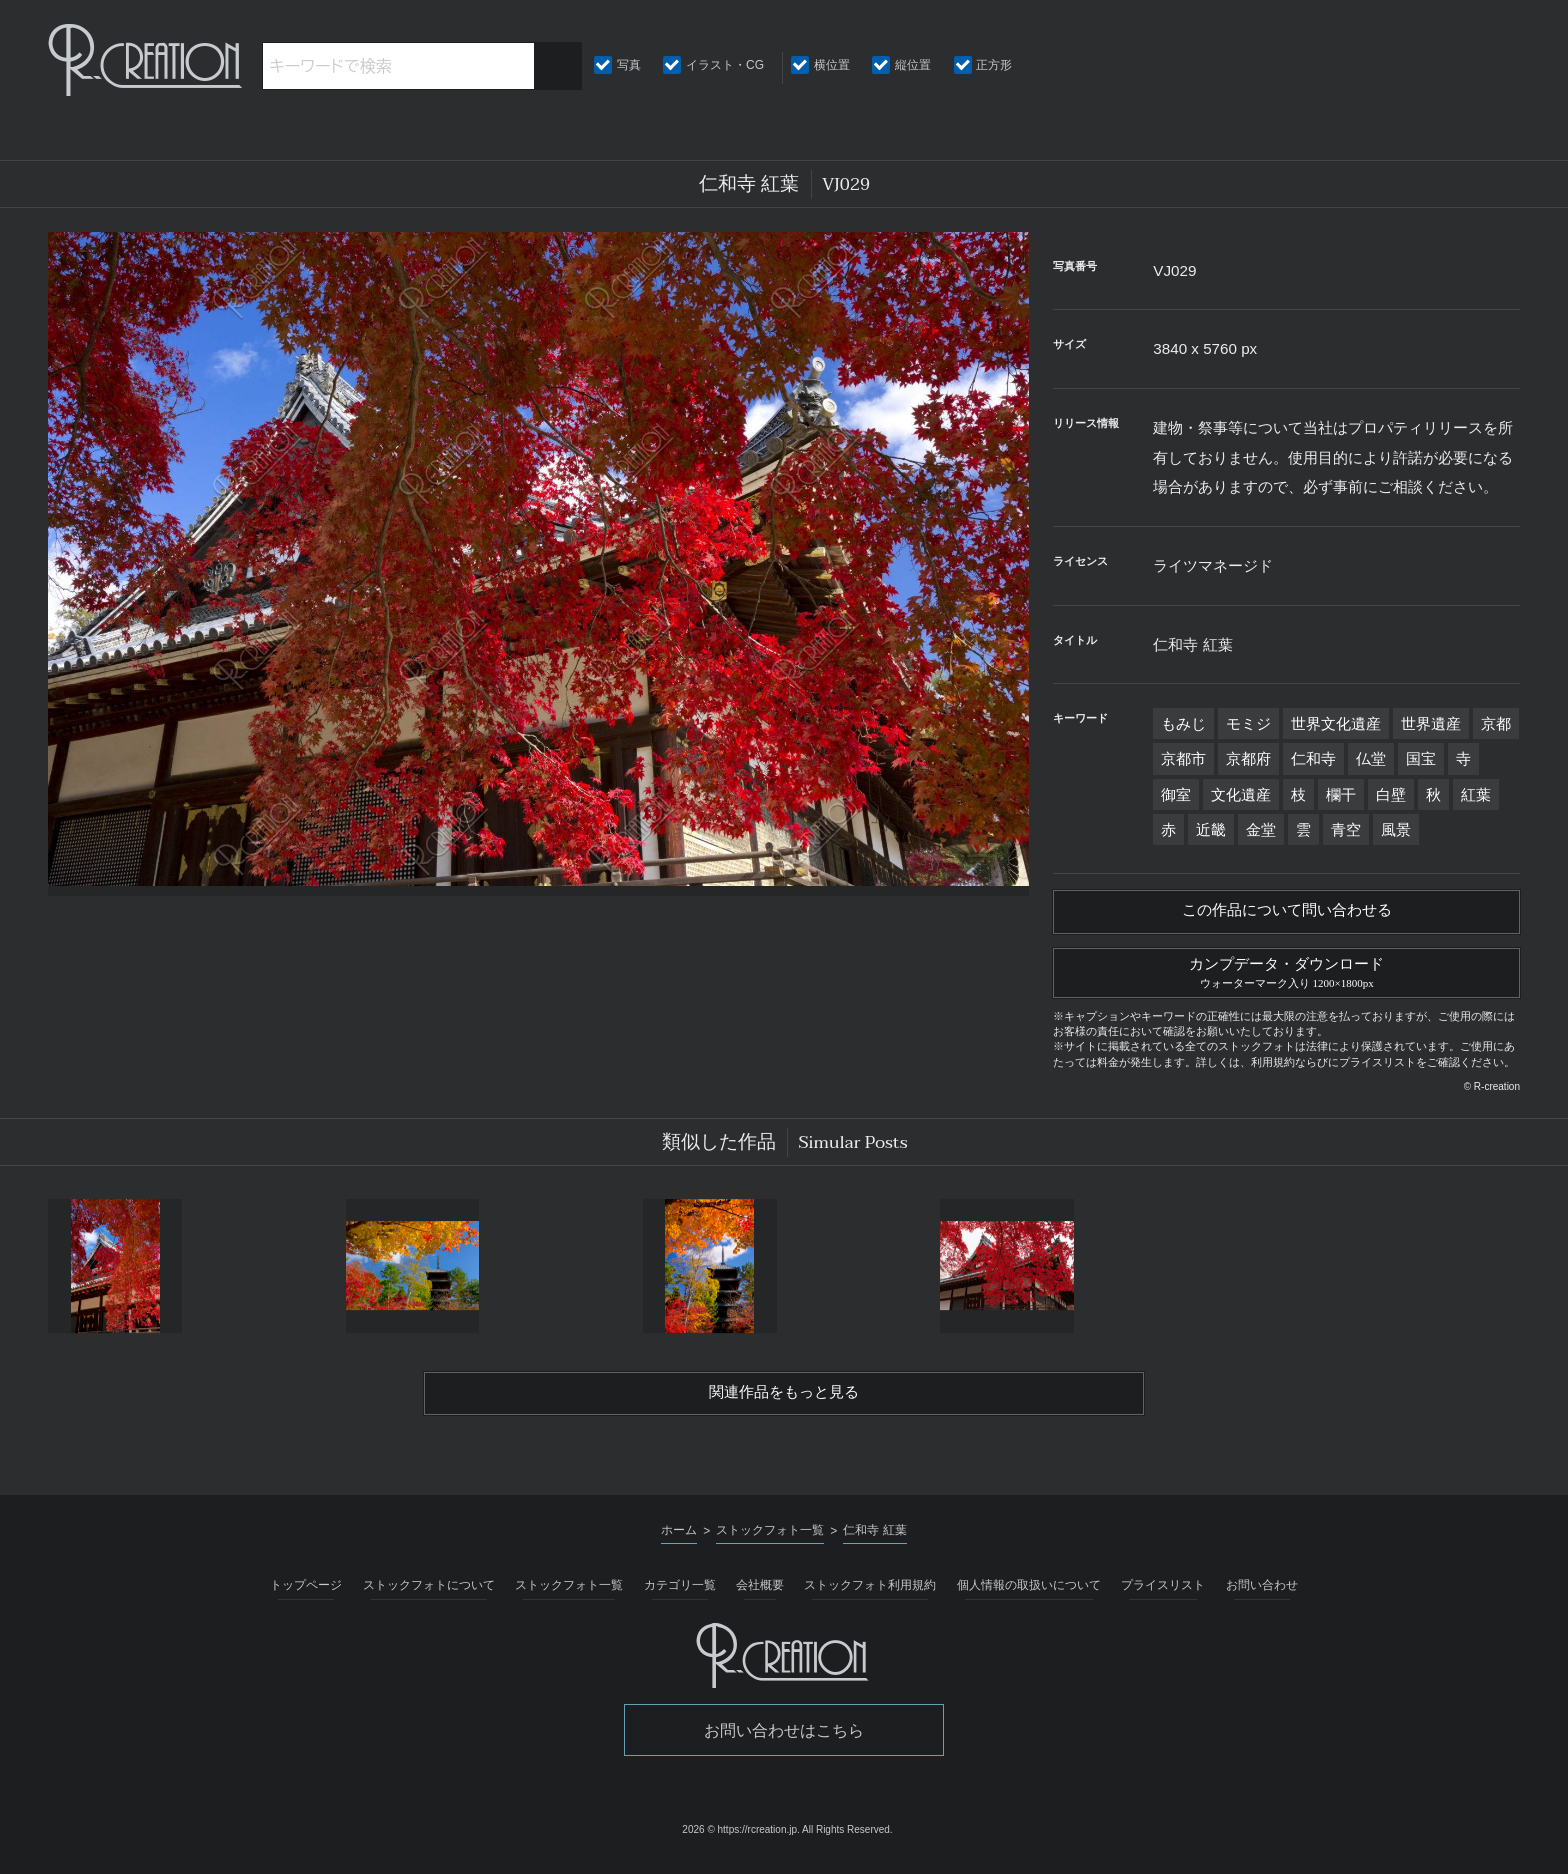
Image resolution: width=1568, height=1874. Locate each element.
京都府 (1248, 758)
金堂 (1261, 829)
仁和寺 (1313, 758)
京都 (1496, 723)
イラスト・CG (725, 65)
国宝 (1421, 758)
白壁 (1391, 794)
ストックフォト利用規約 (870, 1595)
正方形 (994, 65)
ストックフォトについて (429, 1595)
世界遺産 (1431, 723)
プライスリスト (1163, 1595)
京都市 (1183, 758)
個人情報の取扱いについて (1029, 1595)
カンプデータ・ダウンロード (1286, 976)
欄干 (1341, 794)
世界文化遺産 (1336, 723)
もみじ (1183, 723)
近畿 (1211, 829)
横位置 (832, 65)
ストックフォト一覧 (569, 1595)
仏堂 (1371, 758)
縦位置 (913, 65)
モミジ (1248, 723)
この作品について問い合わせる (1287, 913)
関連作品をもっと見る (784, 1402)
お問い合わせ (1262, 1595)
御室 (1176, 794)
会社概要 (760, 1595)
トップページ (306, 1595)
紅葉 (1476, 794)
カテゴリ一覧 (680, 1595)
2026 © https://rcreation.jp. (740, 1839)
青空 (1346, 829)
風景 (1396, 829)
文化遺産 (1241, 794)
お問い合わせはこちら (784, 1740)
